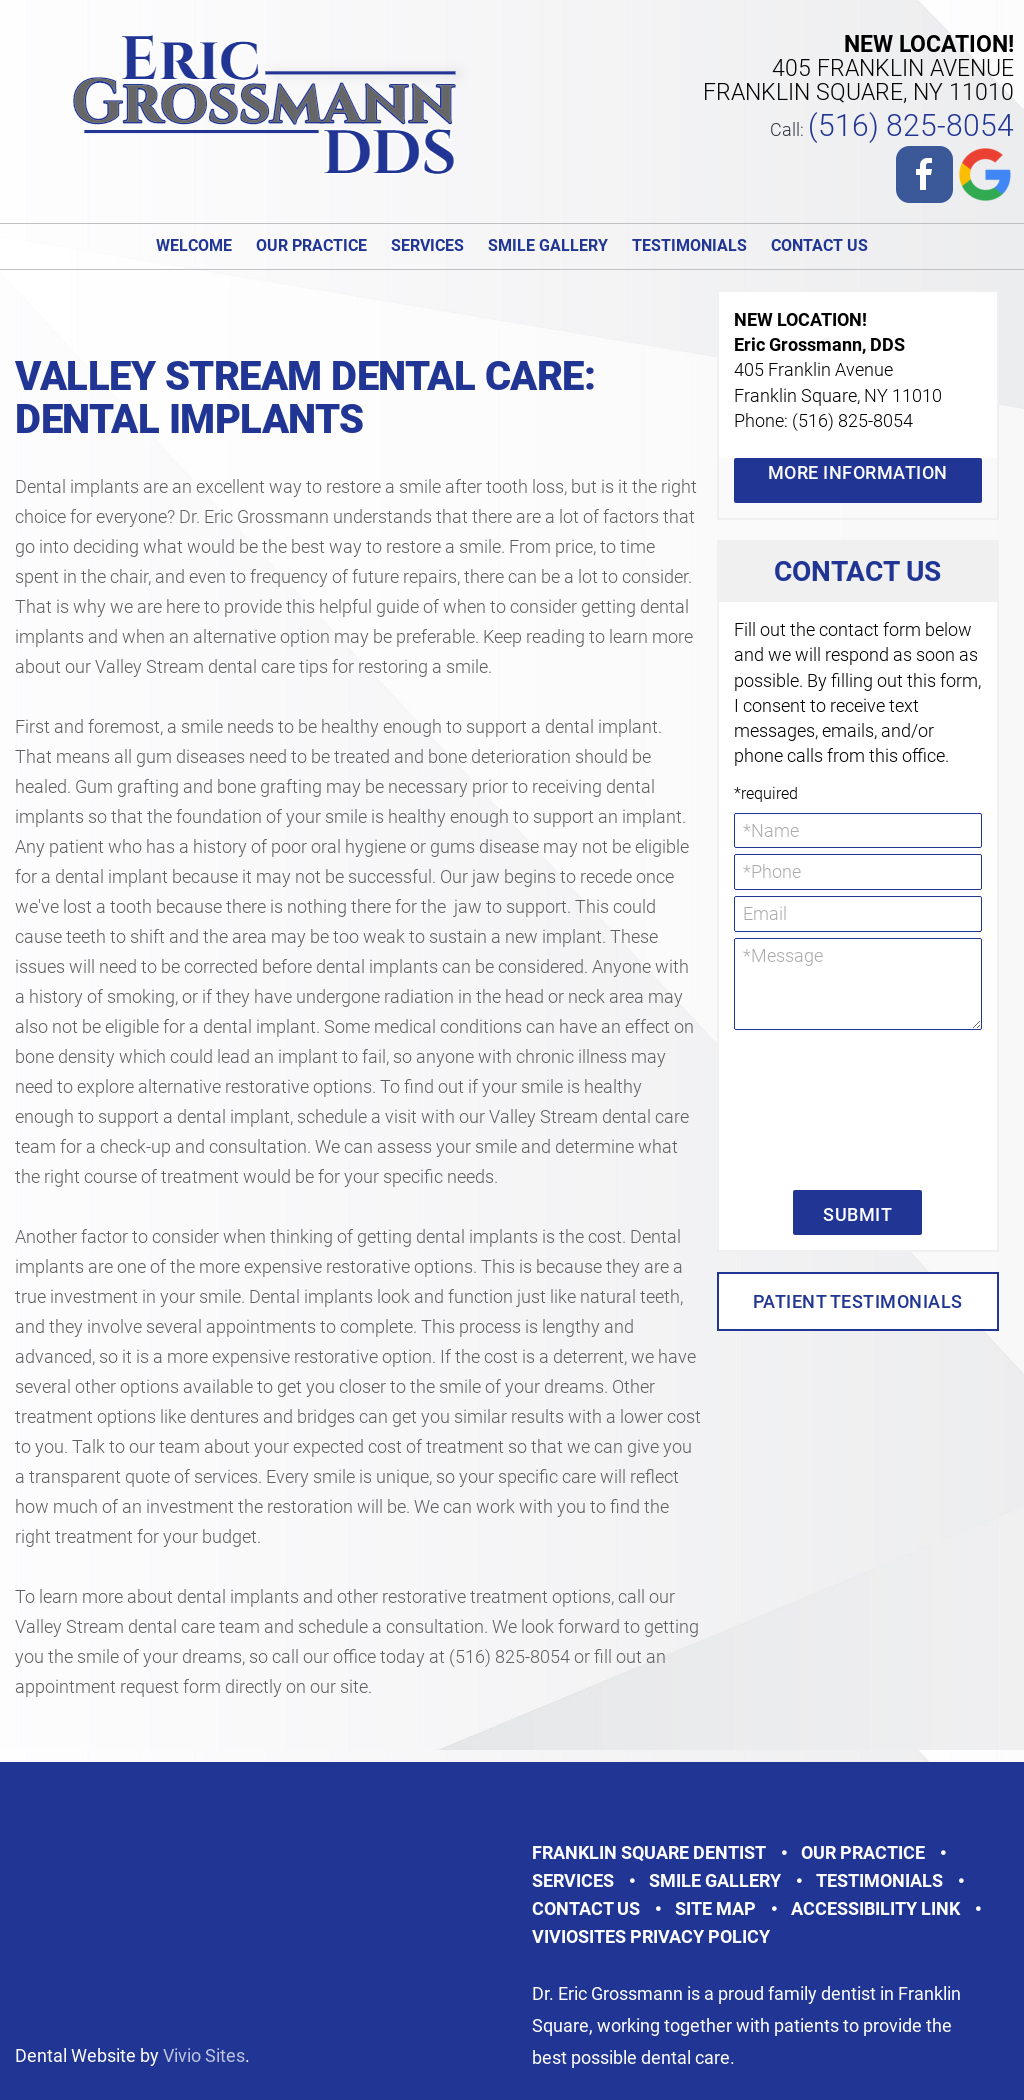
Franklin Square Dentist (649, 1852)
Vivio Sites (204, 2055)
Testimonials (689, 245)
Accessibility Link (875, 1908)
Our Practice (311, 245)
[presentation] (816, 1108)
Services (427, 245)
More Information (858, 472)
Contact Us (819, 245)
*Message (858, 984)
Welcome (194, 245)
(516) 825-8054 (911, 125)
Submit (857, 1214)
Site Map (715, 1908)
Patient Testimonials (858, 1301)
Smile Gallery (548, 245)
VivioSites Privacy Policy (651, 1936)
